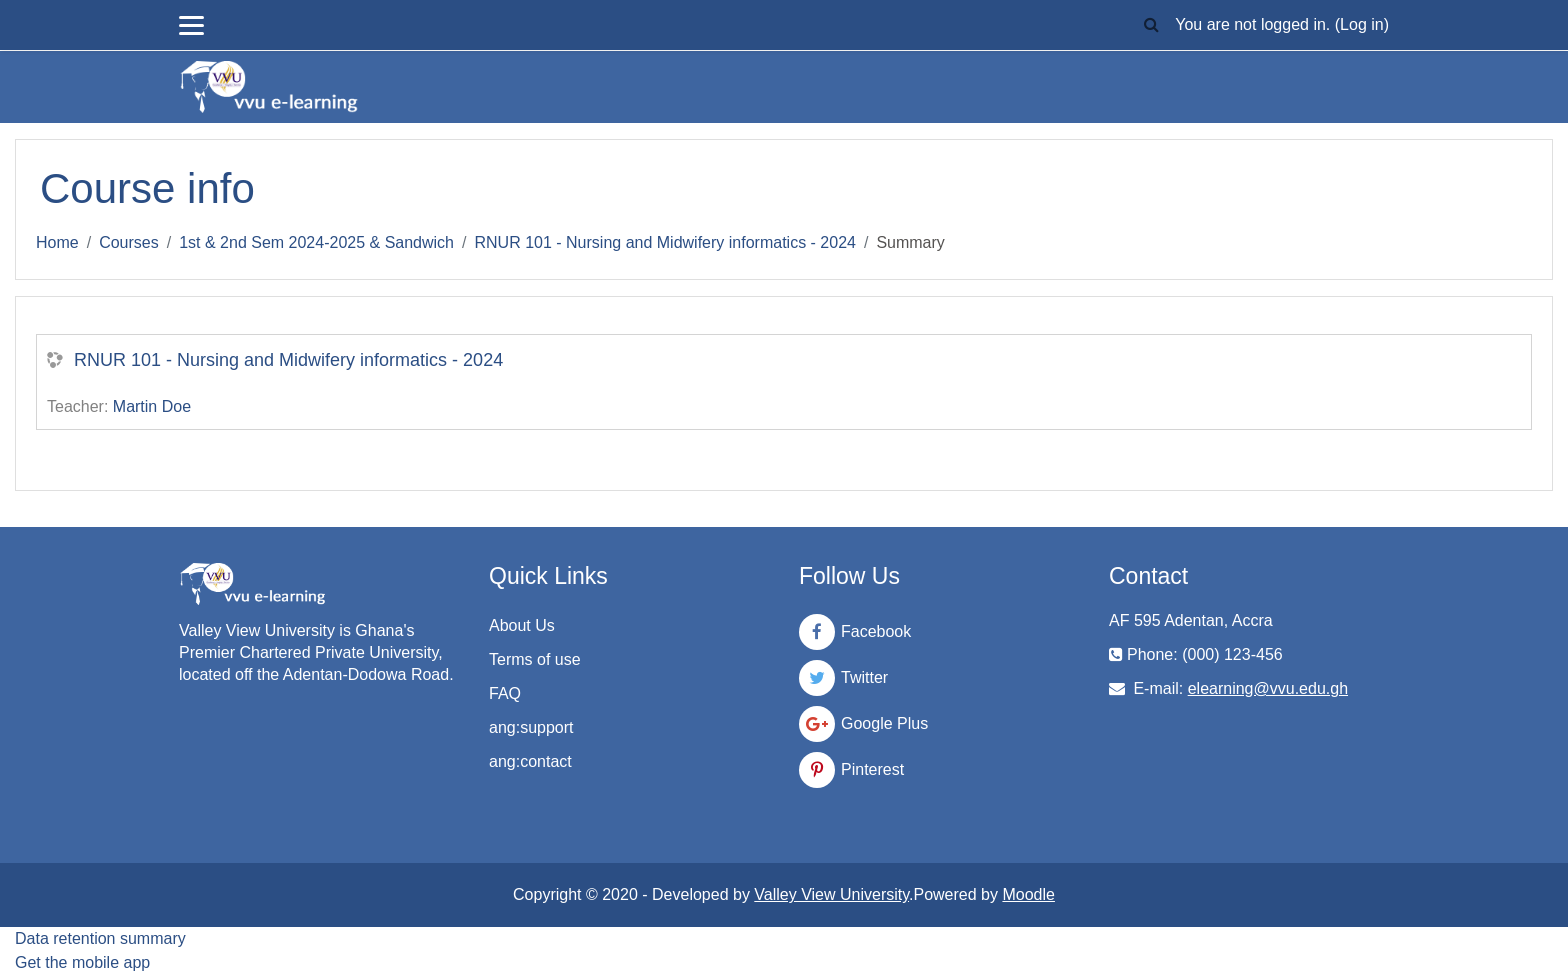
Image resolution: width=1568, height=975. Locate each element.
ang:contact (530, 761)
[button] (1151, 25)
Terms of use (535, 659)
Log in (1362, 24)
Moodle (1028, 894)
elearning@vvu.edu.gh (1268, 688)
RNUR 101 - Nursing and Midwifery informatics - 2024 (664, 242)
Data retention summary (100, 938)
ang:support (531, 727)
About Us (522, 625)
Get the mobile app (82, 962)
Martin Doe (152, 406)
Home (57, 242)
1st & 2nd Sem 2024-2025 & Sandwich (316, 242)
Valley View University (831, 894)
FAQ (505, 693)
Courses (129, 242)
